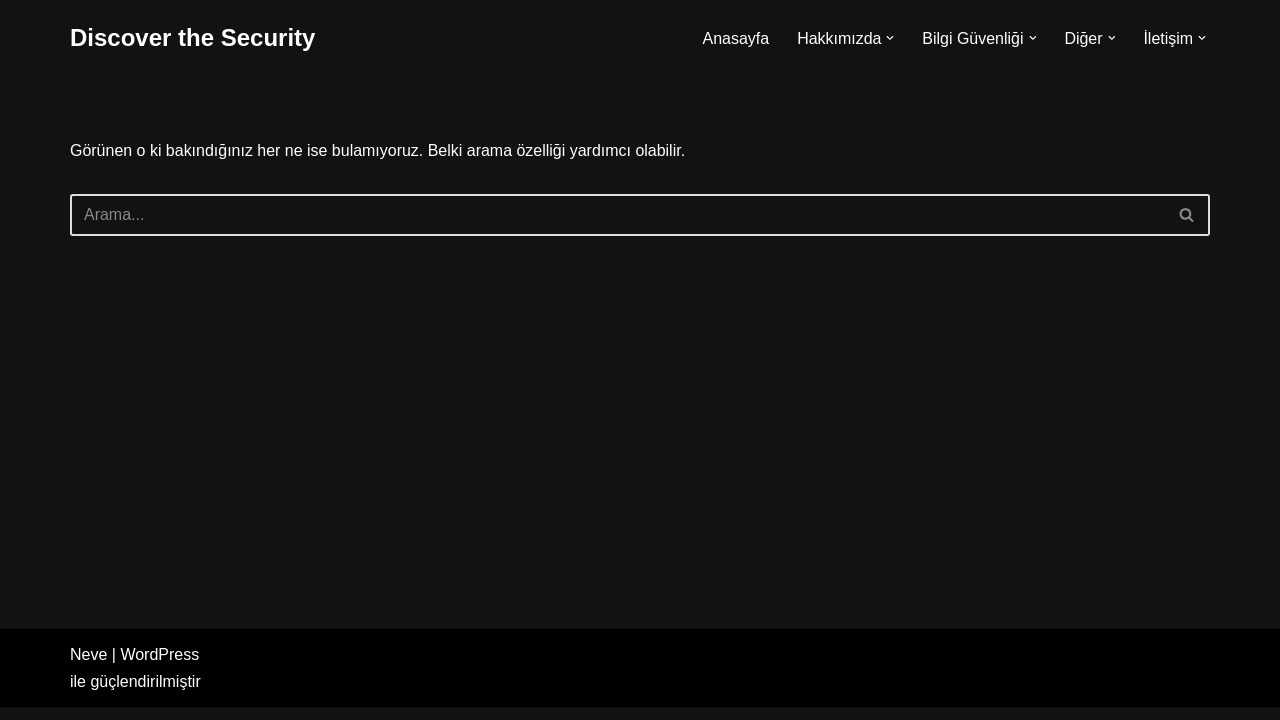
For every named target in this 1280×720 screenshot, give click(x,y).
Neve (88, 667)
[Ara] (617, 215)
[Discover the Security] (192, 38)
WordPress (159, 667)
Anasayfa (734, 38)
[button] (890, 38)
